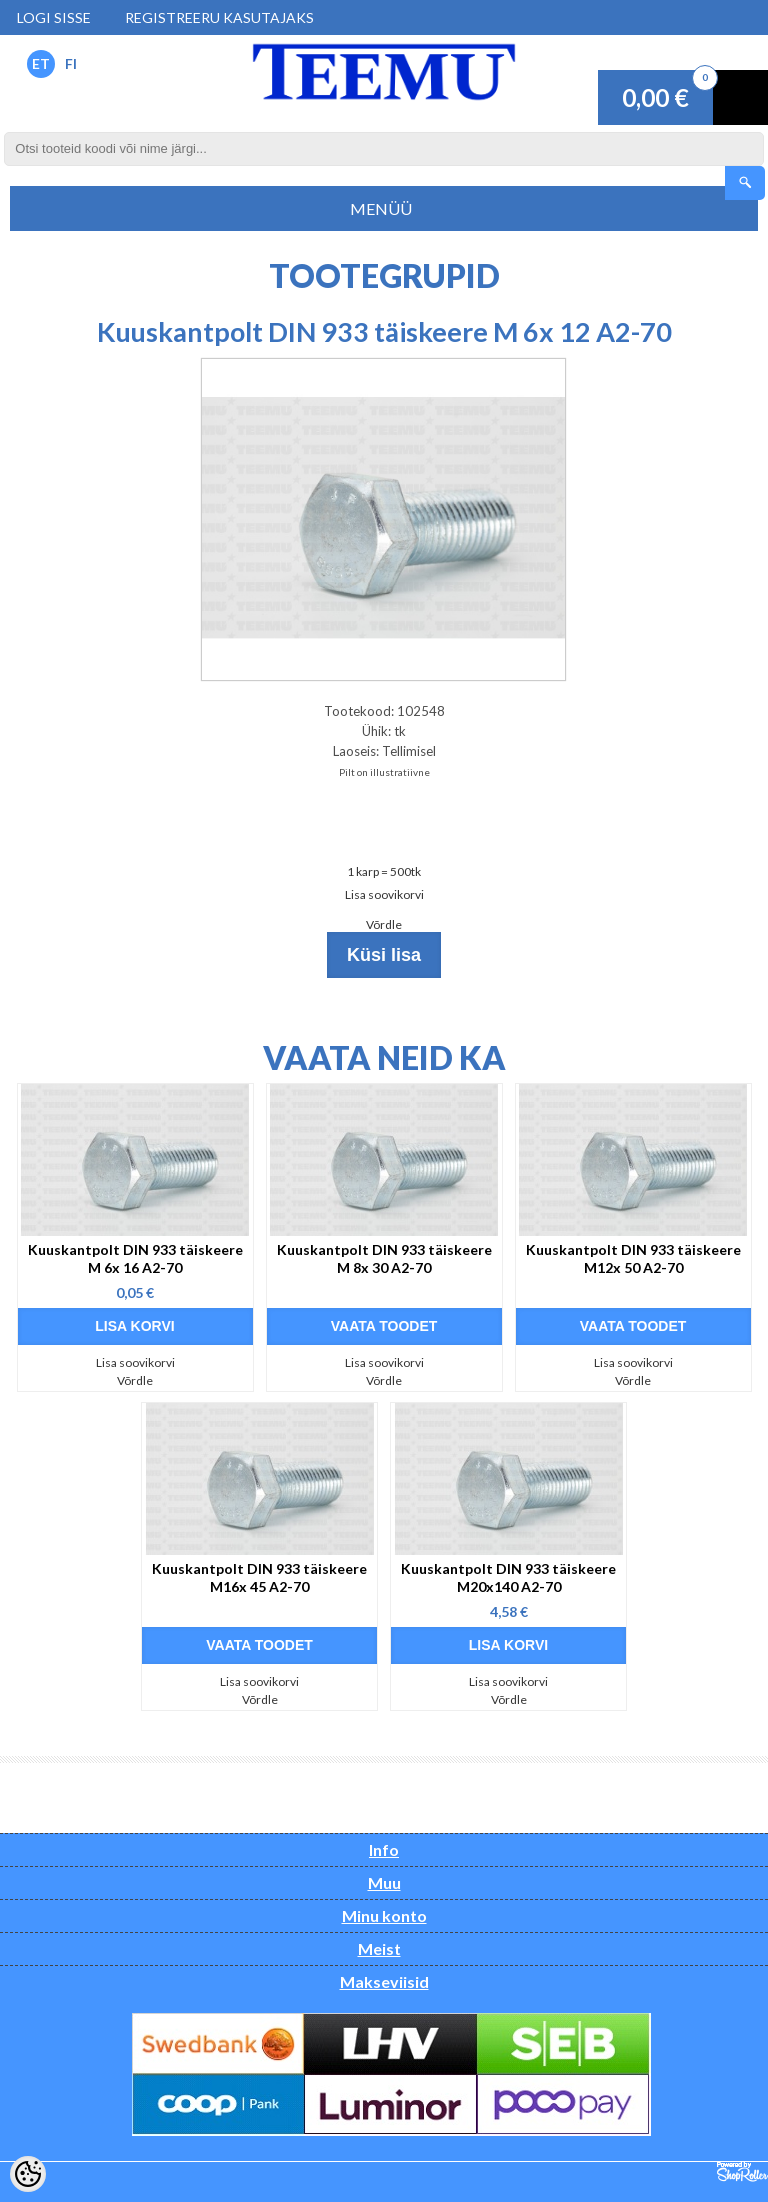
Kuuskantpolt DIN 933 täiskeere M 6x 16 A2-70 (135, 1258)
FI (71, 63)
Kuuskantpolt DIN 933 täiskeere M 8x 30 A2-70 (384, 1258)
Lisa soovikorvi (384, 894)
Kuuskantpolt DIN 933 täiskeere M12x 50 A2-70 (633, 1258)
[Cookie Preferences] (28, 2174)
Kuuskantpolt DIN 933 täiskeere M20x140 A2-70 (508, 1577)
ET (41, 63)
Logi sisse (54, 17)
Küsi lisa (384, 955)
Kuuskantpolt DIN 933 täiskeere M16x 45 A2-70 (259, 1577)
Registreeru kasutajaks (219, 17)
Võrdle (384, 924)
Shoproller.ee (742, 2172)
